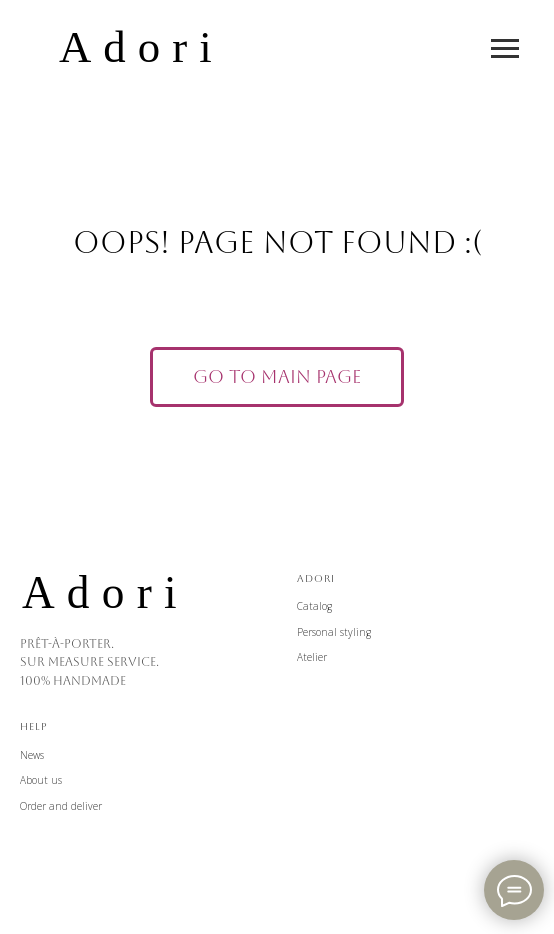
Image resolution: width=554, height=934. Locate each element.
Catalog (314, 606)
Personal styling (334, 632)
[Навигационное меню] (505, 49)
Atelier (312, 657)
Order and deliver (61, 806)
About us (41, 780)
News (32, 755)
